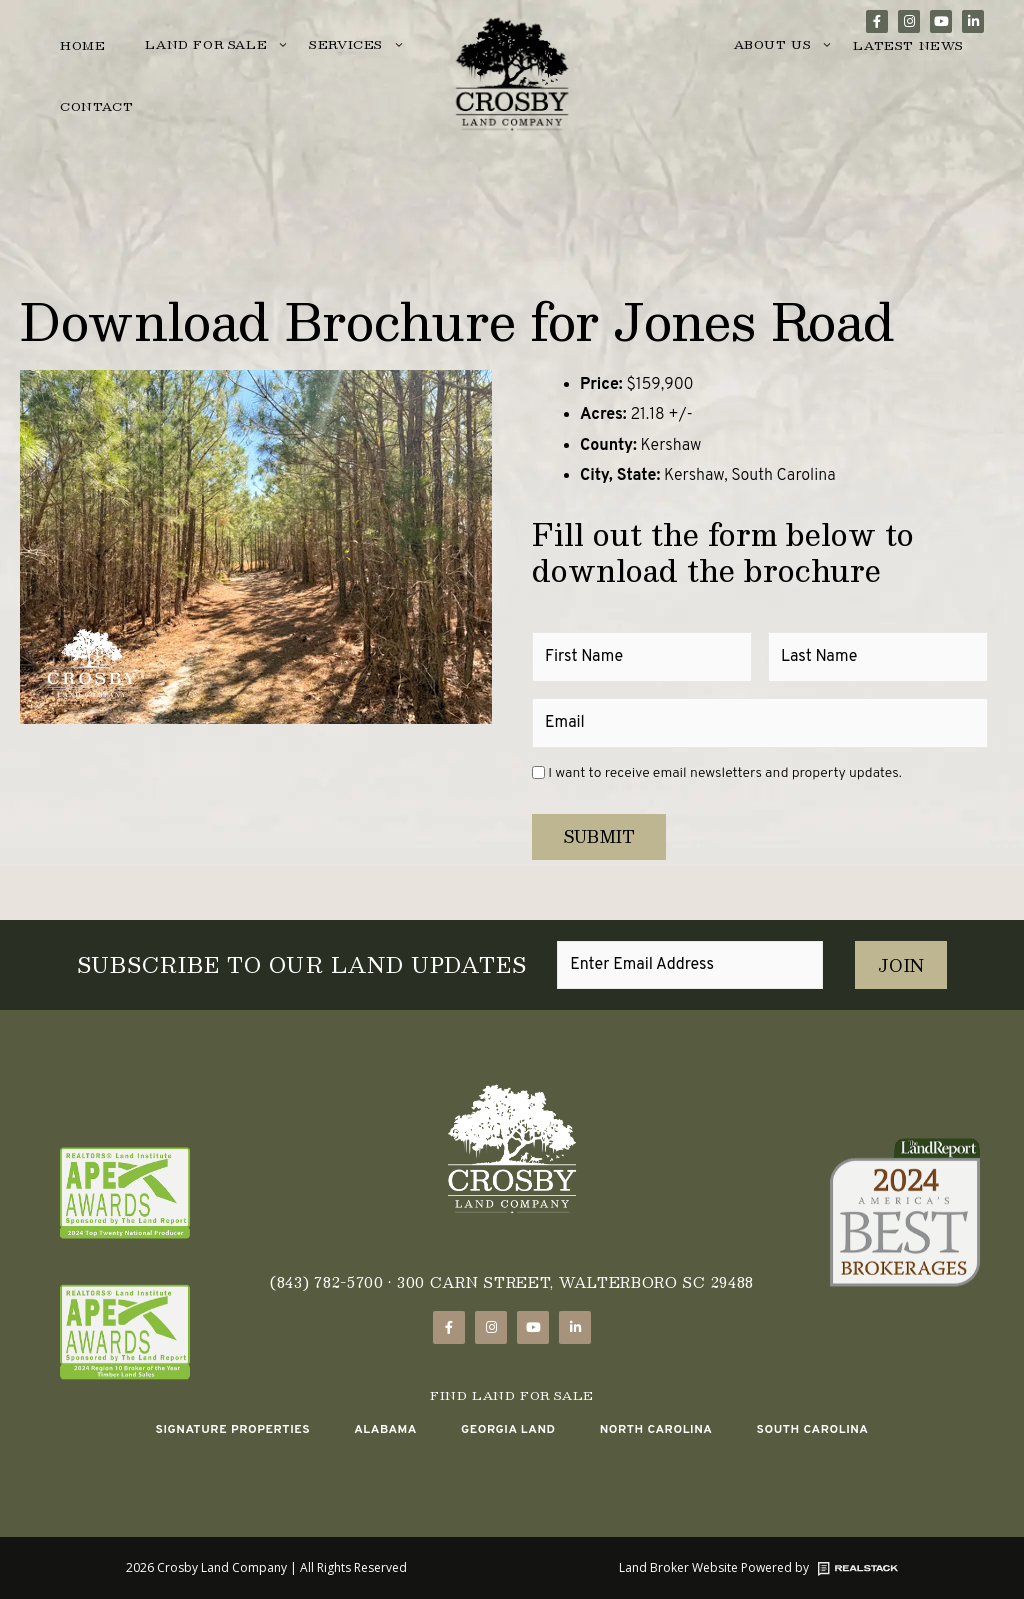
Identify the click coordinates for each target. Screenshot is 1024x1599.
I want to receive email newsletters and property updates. (725, 773)
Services (357, 46)
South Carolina (812, 1429)
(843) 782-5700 (327, 1282)
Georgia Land (508, 1429)
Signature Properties (232, 1429)
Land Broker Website (678, 1566)
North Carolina (656, 1429)
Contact (96, 106)
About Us (784, 46)
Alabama (385, 1429)
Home (82, 45)
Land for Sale (217, 46)
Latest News (908, 45)
